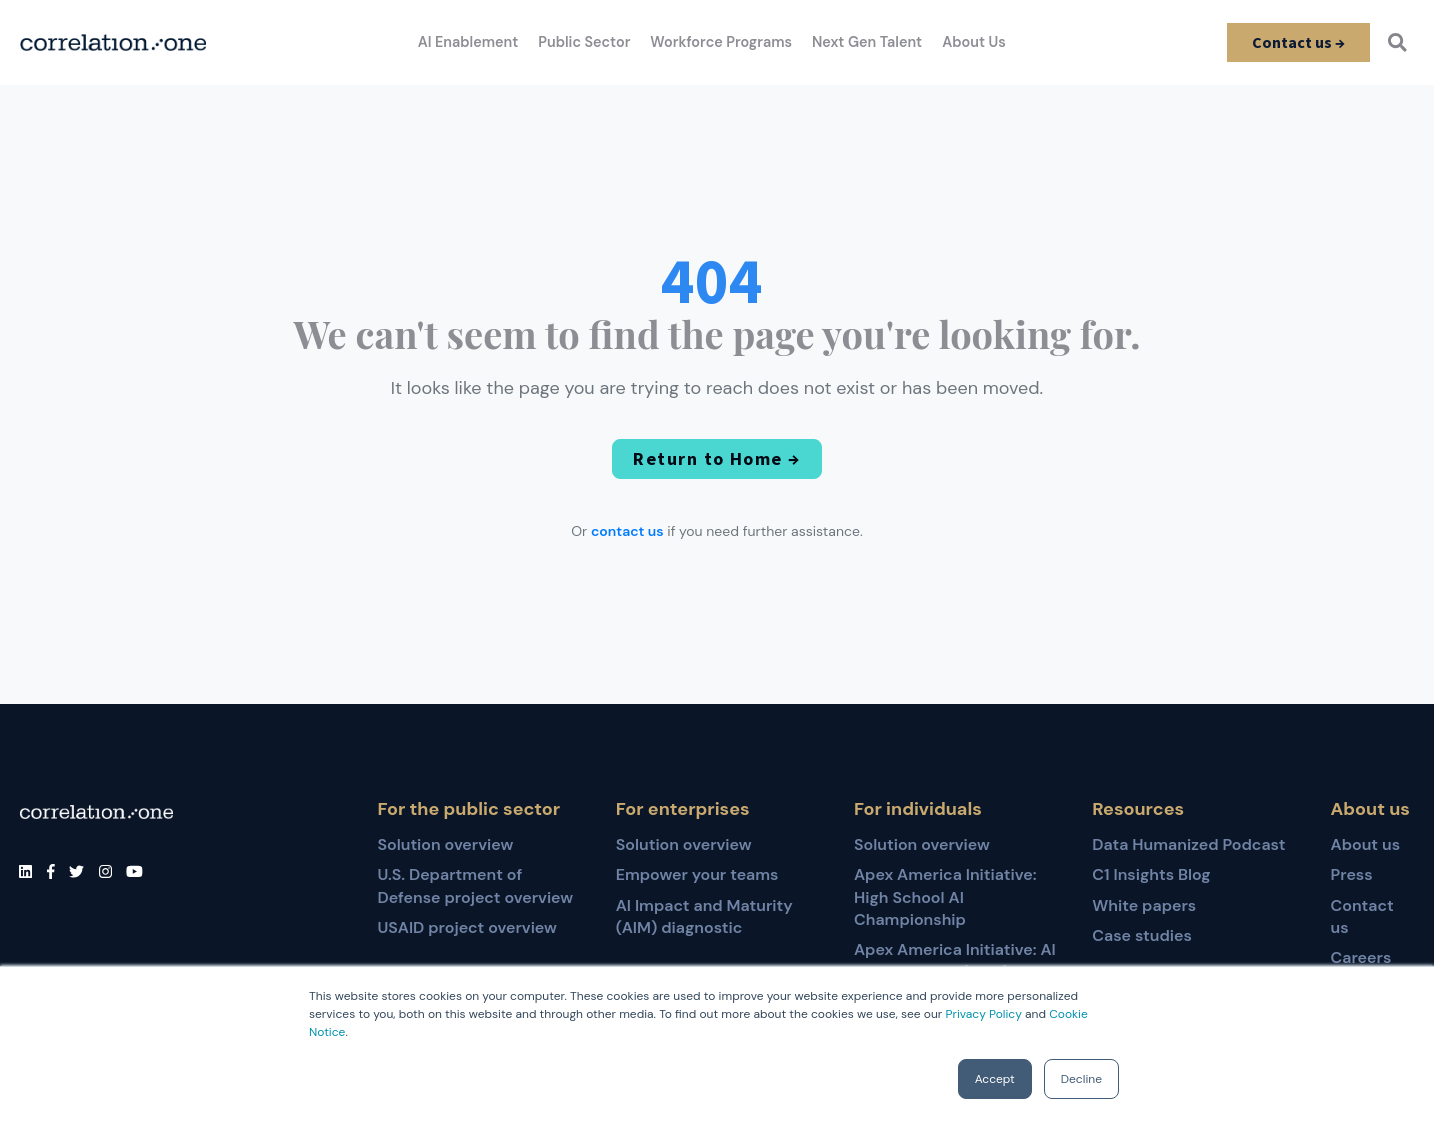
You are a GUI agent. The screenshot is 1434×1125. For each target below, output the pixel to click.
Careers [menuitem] (1361, 957)
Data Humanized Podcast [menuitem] (1188, 844)
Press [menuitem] (1352, 874)
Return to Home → (717, 459)
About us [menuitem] (1366, 844)
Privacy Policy (983, 1014)
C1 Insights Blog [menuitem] (1151, 874)
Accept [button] (995, 1079)
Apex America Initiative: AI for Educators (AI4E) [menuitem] (955, 960)
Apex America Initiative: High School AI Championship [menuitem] (945, 897)
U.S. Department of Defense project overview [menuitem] (475, 885)
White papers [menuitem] (1144, 905)
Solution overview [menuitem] (445, 844)
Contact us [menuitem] (1362, 916)
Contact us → (1296, 42)
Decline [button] (1081, 1079)
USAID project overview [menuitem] (466, 927)
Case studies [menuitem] (1142, 935)
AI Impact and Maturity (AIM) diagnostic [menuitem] (704, 916)
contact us (627, 532)
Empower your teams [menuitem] (697, 874)
